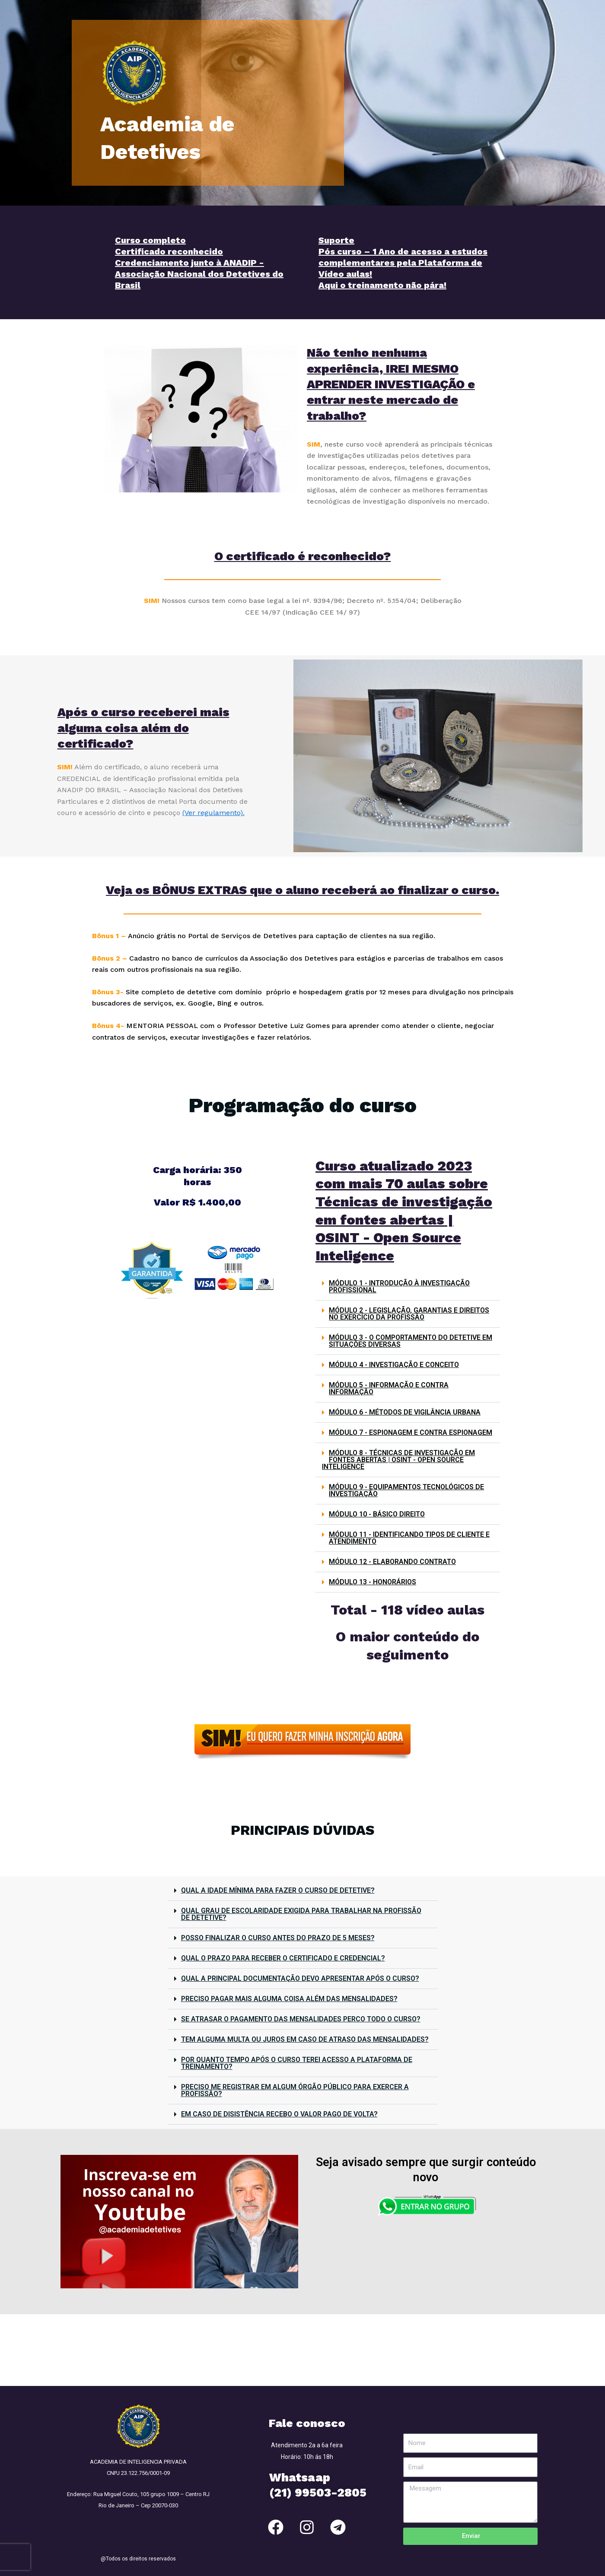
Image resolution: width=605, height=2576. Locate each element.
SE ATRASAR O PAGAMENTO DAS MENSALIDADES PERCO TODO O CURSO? (300, 2019)
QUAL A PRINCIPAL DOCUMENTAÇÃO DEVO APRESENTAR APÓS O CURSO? (300, 1978)
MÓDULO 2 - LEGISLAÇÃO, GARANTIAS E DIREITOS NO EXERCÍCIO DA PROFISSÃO (409, 1313)
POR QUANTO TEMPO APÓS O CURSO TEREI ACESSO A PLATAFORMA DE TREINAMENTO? (296, 2063)
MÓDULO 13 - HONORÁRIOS (372, 1582)
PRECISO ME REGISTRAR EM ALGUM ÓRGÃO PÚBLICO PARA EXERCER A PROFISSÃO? (295, 2090)
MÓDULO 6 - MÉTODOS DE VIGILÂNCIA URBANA (405, 1412)
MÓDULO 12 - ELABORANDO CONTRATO (392, 1562)
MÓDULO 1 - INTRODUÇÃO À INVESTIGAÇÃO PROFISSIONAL (399, 1286)
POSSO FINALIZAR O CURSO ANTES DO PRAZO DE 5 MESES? (278, 1938)
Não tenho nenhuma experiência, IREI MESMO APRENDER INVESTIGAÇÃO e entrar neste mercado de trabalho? (391, 384)
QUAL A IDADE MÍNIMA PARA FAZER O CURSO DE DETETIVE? (278, 1890)
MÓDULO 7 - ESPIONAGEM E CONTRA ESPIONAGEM (410, 1432)
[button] (407, 1287)
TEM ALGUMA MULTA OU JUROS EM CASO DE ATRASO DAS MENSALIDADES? (305, 2039)
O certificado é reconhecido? (302, 556)
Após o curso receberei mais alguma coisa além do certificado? (143, 728)
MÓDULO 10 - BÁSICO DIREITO (377, 1514)
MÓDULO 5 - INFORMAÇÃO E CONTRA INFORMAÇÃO (389, 1388)
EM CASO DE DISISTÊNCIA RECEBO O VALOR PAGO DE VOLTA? (279, 2114)
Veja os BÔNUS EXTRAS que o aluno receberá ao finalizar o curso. (302, 890)
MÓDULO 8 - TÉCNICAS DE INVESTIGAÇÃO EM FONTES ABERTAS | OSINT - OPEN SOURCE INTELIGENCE (398, 1460)
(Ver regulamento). (213, 813)
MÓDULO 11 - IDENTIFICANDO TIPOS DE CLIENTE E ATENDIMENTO (409, 1537)
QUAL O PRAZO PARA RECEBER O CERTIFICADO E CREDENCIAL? (283, 1958)
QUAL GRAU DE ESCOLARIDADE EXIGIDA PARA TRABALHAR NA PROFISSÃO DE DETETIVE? (301, 1914)
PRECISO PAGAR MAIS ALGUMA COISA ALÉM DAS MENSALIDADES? (289, 1999)
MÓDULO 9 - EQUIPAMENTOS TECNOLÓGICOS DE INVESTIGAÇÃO (406, 1490)
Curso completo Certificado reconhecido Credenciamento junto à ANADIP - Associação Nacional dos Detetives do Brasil (199, 262)
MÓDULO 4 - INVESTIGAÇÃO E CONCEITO (394, 1365)
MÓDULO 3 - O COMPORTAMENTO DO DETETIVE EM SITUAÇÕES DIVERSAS (410, 1340)
